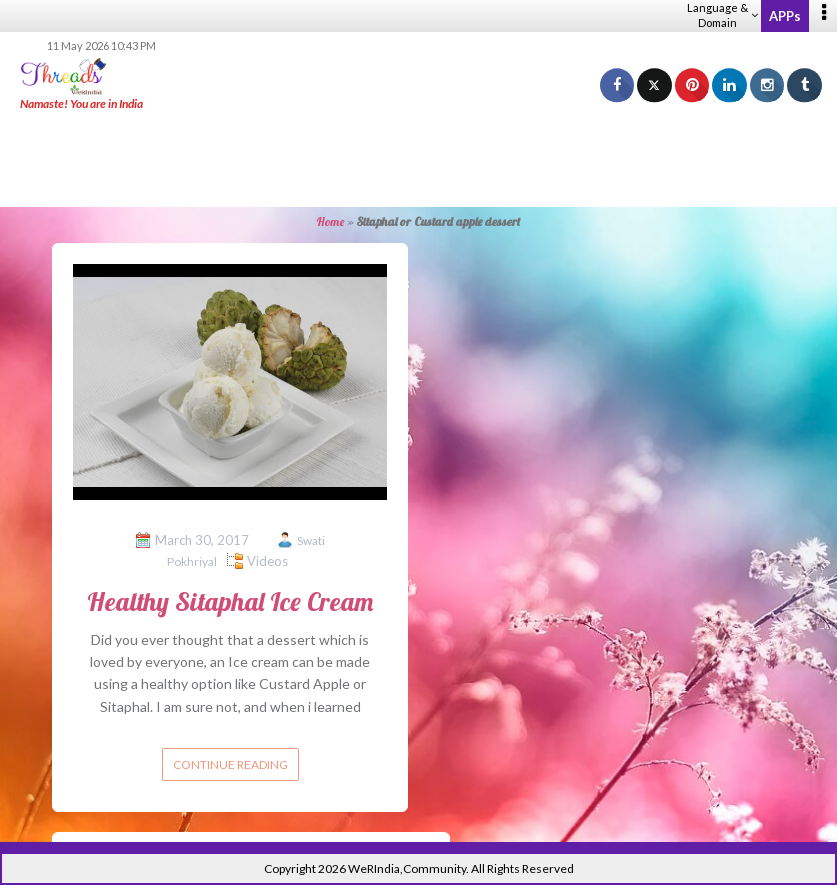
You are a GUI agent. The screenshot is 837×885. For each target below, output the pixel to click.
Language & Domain (722, 15)
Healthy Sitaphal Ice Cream (230, 601)
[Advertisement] (419, 160)
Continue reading (230, 764)
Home (330, 221)
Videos (267, 561)
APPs (785, 16)
